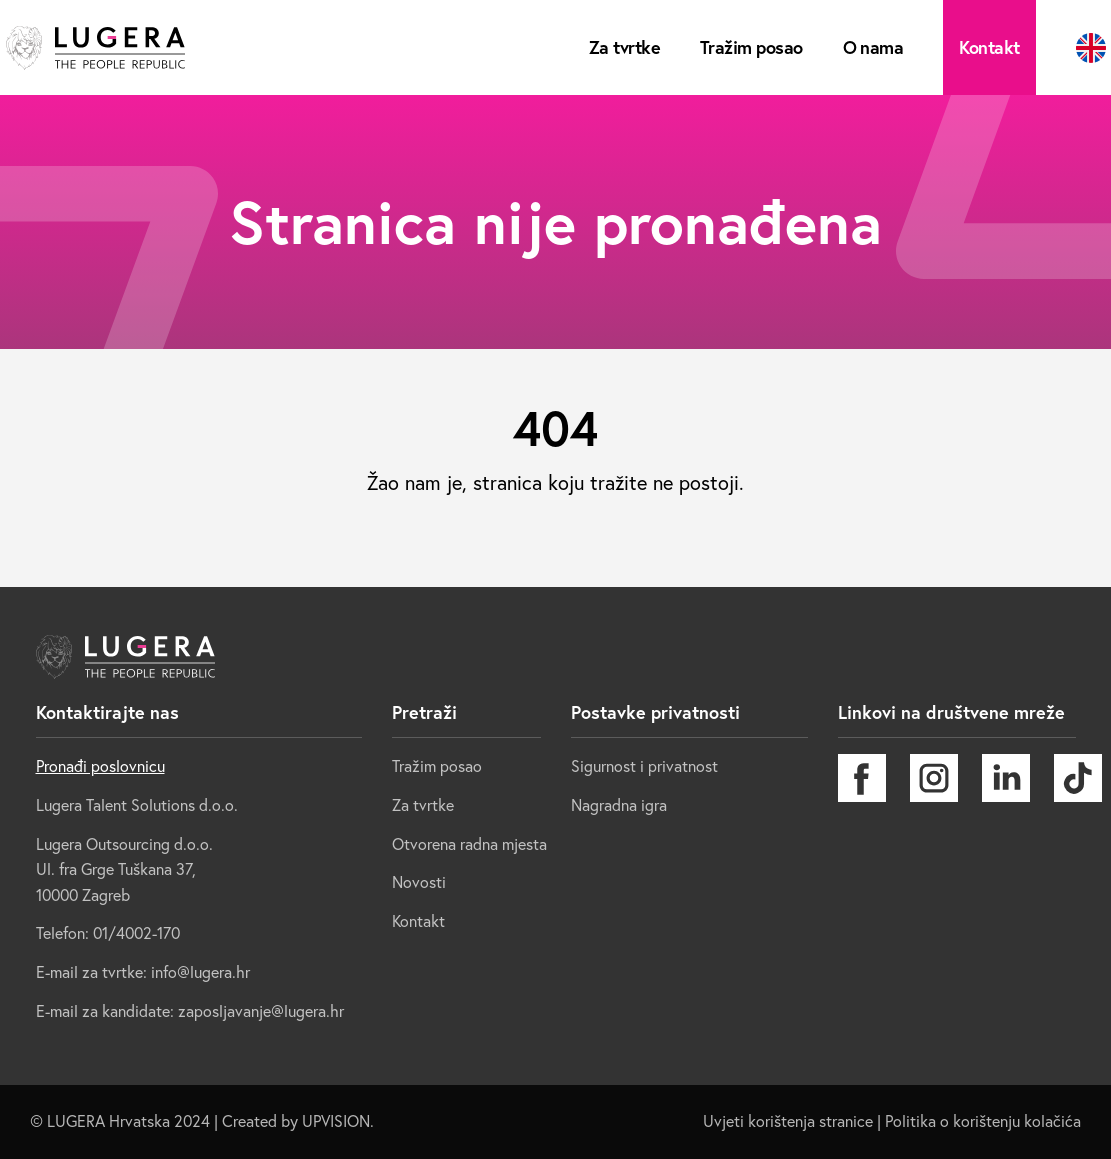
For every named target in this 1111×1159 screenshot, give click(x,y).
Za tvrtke (624, 47)
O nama (873, 47)
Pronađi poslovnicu (100, 766)
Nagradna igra (619, 805)
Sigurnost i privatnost (644, 766)
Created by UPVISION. (298, 1121)
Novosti (419, 882)
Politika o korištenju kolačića (983, 1121)
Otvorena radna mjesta (469, 844)
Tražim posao (751, 47)
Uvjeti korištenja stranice (788, 1121)
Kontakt (989, 47)
